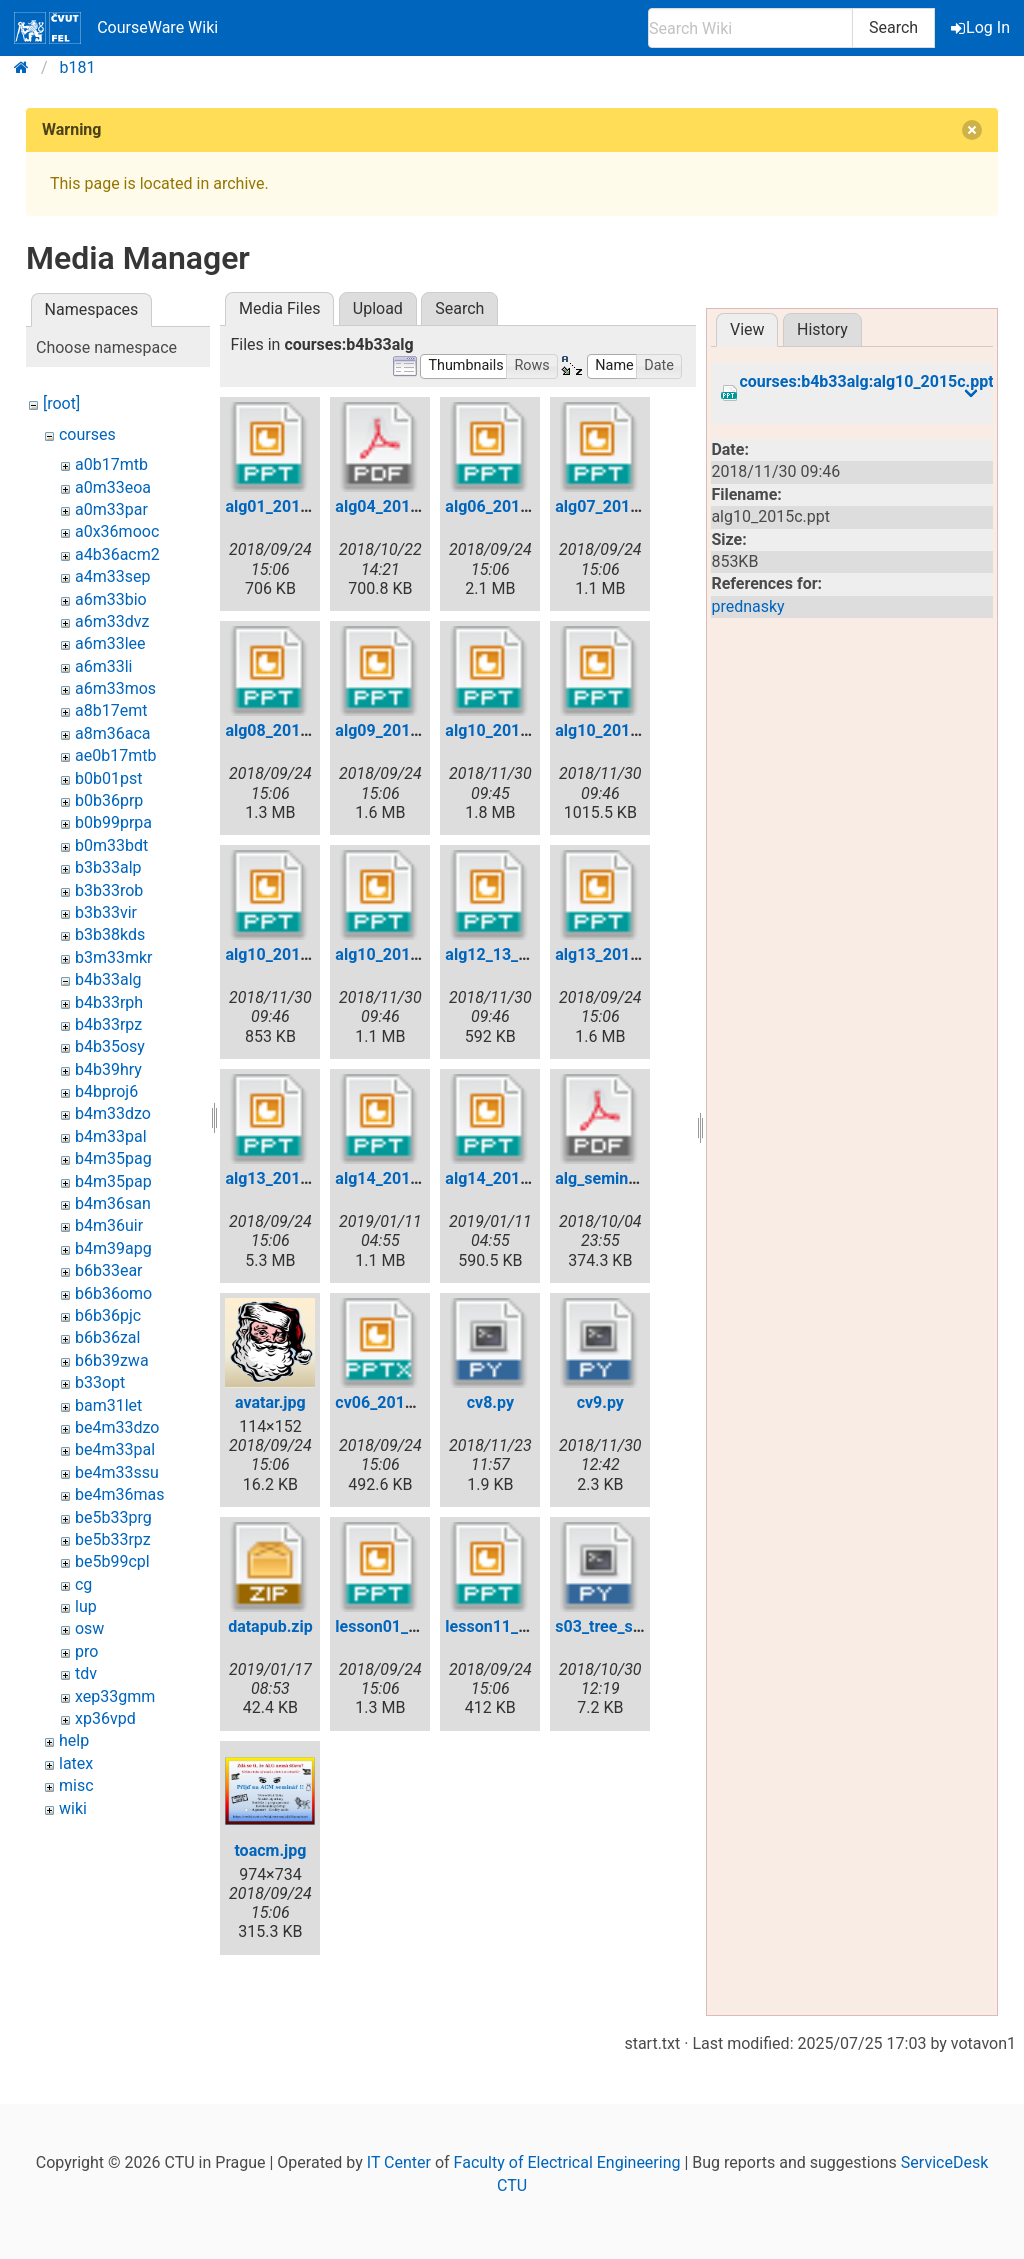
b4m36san (113, 1203)
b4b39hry (108, 1069)
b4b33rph (109, 1002)
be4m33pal (115, 1449)
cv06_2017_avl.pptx (406, 1402)
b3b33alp (108, 867)
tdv (86, 1673)
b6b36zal (107, 1337)
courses (87, 434)
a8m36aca (113, 733)
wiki (73, 1808)
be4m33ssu (117, 1472)
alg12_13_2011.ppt (514, 954)
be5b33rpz (113, 1539)
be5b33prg (113, 1517)
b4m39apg (113, 1248)
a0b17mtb (111, 464)
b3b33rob (109, 890)
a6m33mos (115, 688)
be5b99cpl (112, 1561)
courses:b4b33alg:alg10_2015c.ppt (866, 382)
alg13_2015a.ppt (615, 954)
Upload (378, 308)
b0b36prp (109, 800)
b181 (78, 67)
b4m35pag (113, 1158)
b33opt (100, 1382)
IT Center (399, 2162)
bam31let (108, 1405)
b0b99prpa (113, 822)
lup (86, 1606)
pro (86, 1651)
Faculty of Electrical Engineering (567, 2162)
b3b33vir (106, 912)
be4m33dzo (117, 1427)
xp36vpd (105, 1718)
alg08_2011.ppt (281, 730)
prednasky (747, 606)
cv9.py (600, 1402)
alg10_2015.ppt (501, 730)
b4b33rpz (108, 1024)
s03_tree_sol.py (611, 1626)
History (822, 329)
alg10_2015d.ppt (395, 954)
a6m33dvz (112, 621)
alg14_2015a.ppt (395, 1178)
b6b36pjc (108, 1315)
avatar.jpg (270, 1402)
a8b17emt (111, 710)
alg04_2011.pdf (391, 506)
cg (83, 1584)
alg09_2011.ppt (391, 730)
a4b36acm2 (117, 554)
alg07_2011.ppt (611, 506)
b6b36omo (113, 1293)
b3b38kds (110, 934)
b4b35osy (110, 1046)
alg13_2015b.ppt (285, 1178)
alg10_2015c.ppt (285, 954)
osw (89, 1628)
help (74, 1740)
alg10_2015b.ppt (615, 730)
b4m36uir (109, 1225)
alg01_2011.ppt (281, 506)
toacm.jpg (270, 1850)
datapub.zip (270, 1626)
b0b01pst (108, 778)
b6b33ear (109, 1270)
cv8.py (490, 1402)
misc (76, 1785)
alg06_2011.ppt (501, 506)
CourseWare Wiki (116, 28)
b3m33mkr (114, 957)
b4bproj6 (106, 1091)
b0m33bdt (111, 845)
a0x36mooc (117, 531)
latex (76, 1763)
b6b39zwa (112, 1360)
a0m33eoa (113, 487)
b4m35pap (113, 1181)
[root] (61, 403)
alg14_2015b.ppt (505, 1178)
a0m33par (111, 509)
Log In (982, 27)
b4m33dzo (113, 1113)
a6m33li (104, 666)
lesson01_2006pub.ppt (417, 1626)
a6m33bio (111, 599)
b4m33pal (111, 1136)
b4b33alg (108, 979)
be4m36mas (119, 1494)
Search (893, 27)
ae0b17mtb (115, 755)
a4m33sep (112, 576)
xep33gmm (115, 1696)
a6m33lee (110, 643)
